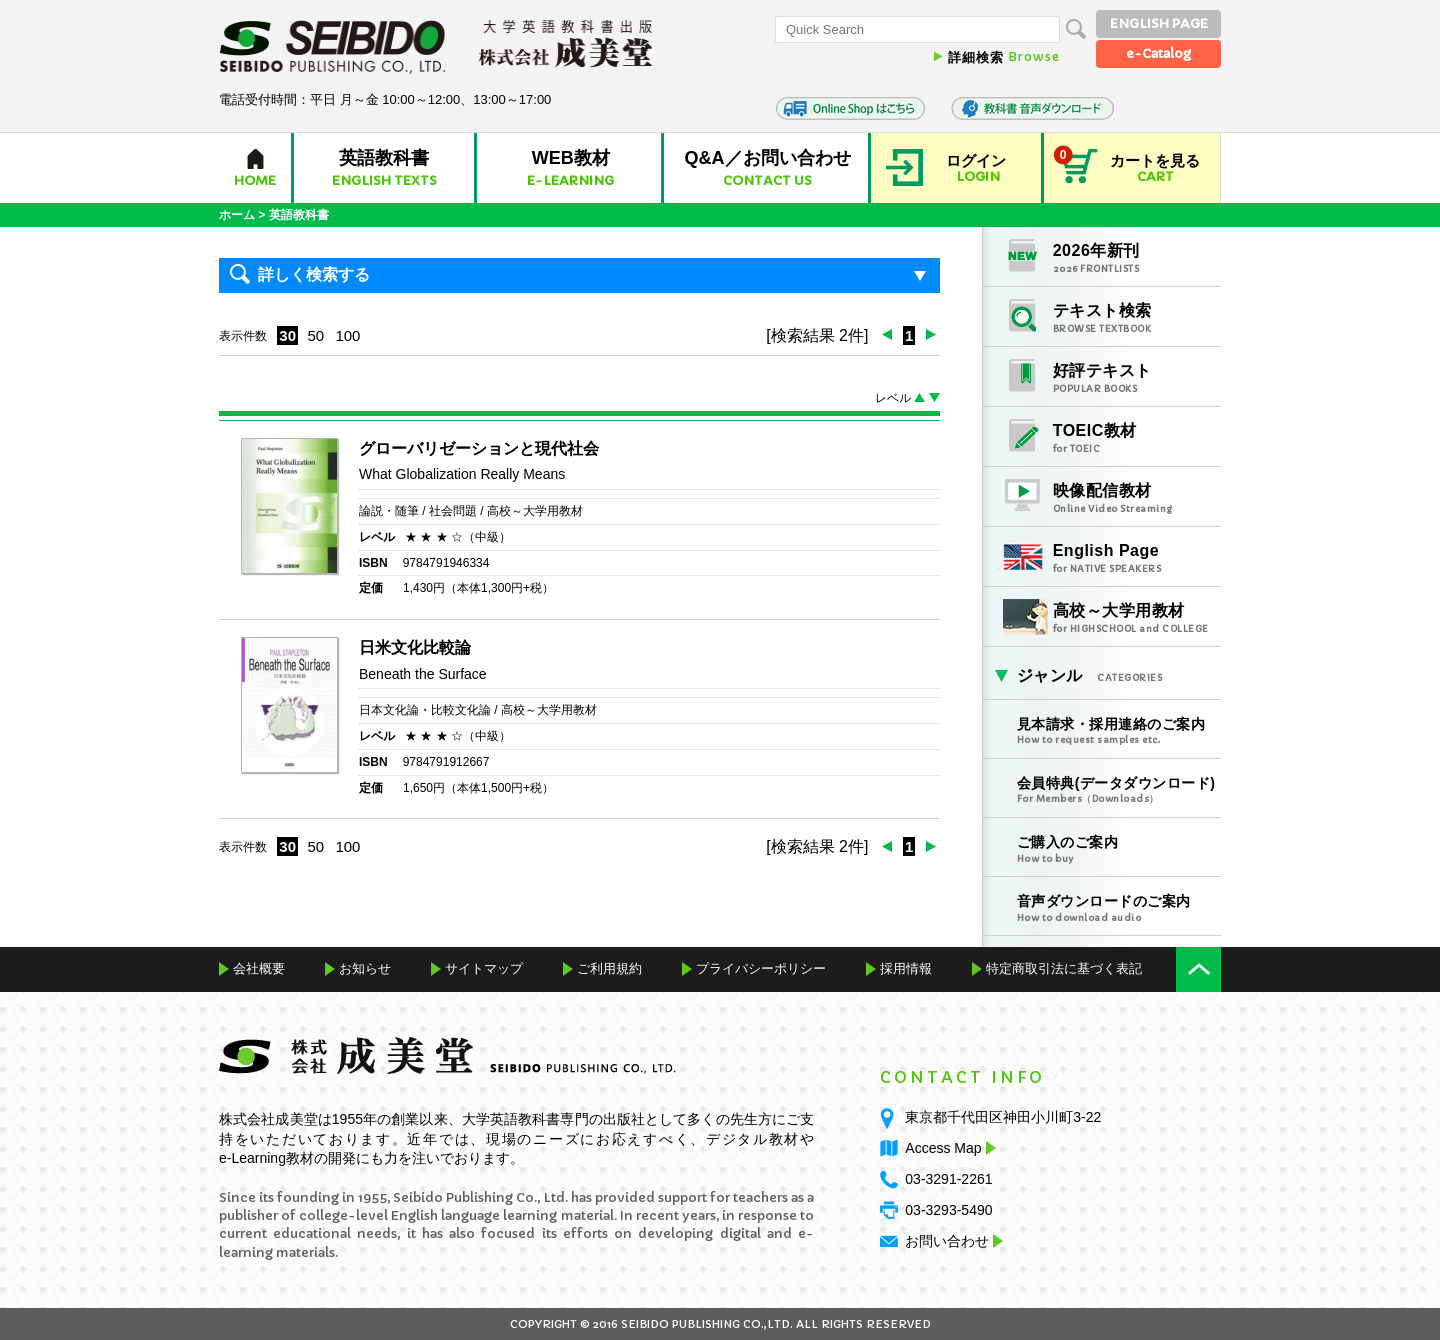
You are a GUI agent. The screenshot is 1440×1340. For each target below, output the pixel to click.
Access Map (948, 1148)
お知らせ (365, 968)
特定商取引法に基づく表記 (1064, 968)
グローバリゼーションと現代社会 (479, 448)
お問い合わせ (947, 1241)
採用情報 (906, 968)
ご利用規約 (609, 968)
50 (315, 335)
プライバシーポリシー (761, 968)
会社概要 (259, 968)
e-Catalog (1158, 53)
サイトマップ (484, 968)
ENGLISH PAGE (1159, 23)
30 (287, 335)
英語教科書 (299, 215)
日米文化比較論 (415, 647)
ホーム (237, 215)
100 (347, 335)
